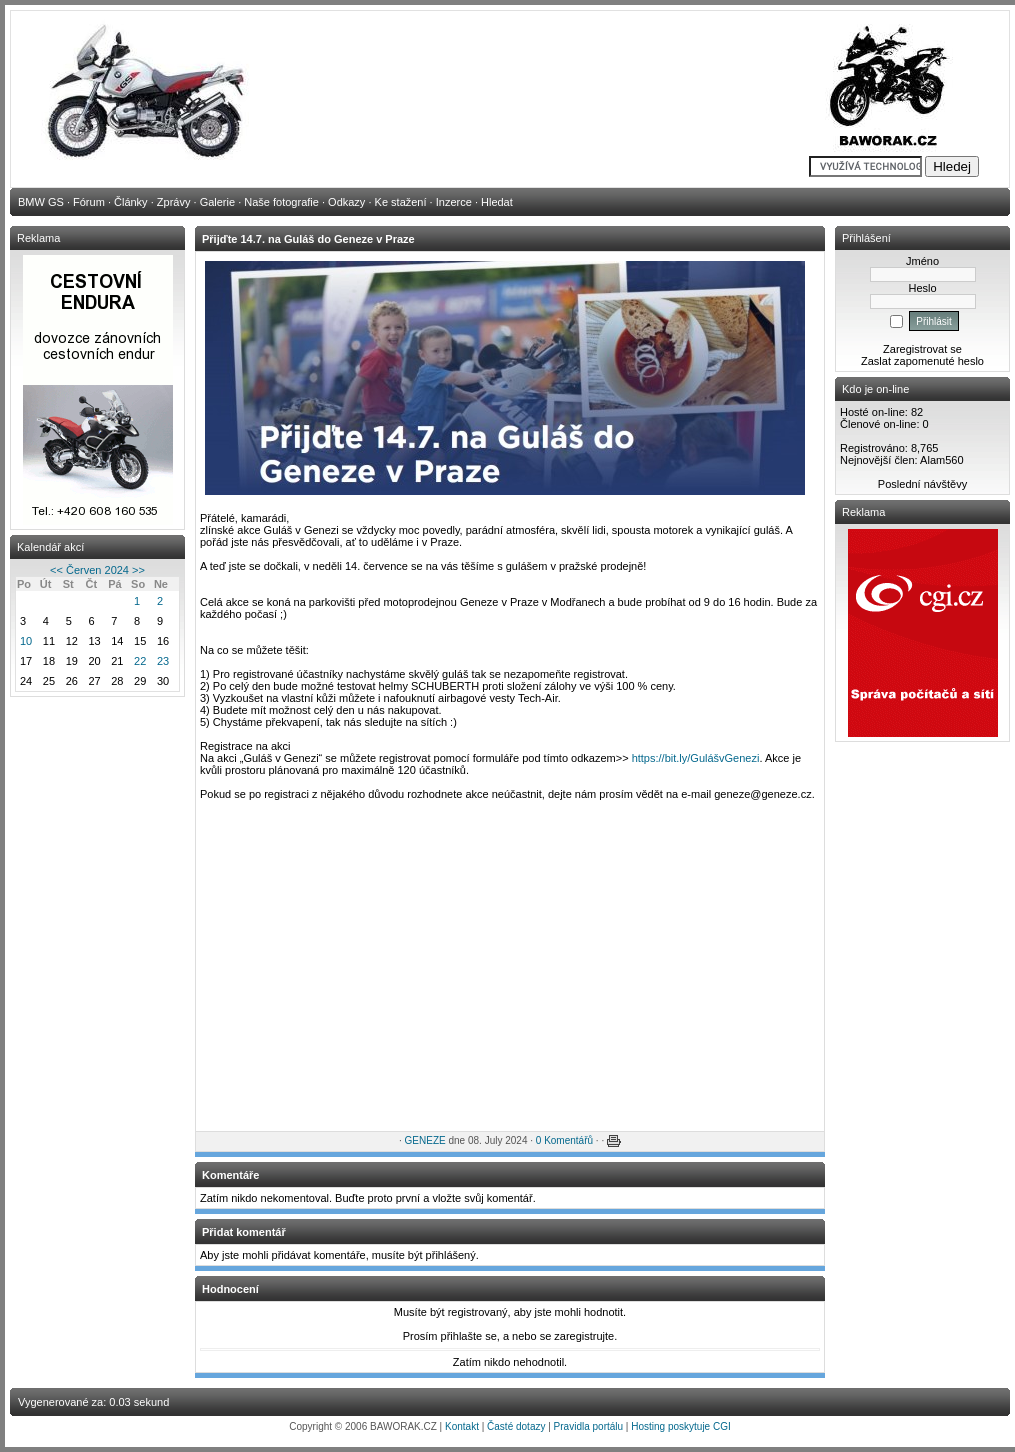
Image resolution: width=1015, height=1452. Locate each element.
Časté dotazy (516, 1426)
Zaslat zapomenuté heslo (922, 361)
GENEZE (425, 1140)
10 (26, 641)
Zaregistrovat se (922, 349)
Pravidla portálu (588, 1426)
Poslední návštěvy (922, 484)
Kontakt (462, 1426)
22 (140, 661)
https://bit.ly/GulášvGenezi (696, 758)
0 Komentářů (564, 1140)
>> (138, 570)
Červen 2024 (97, 570)
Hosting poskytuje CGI (681, 1426)
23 (163, 661)
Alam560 (941, 460)
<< (56, 570)
